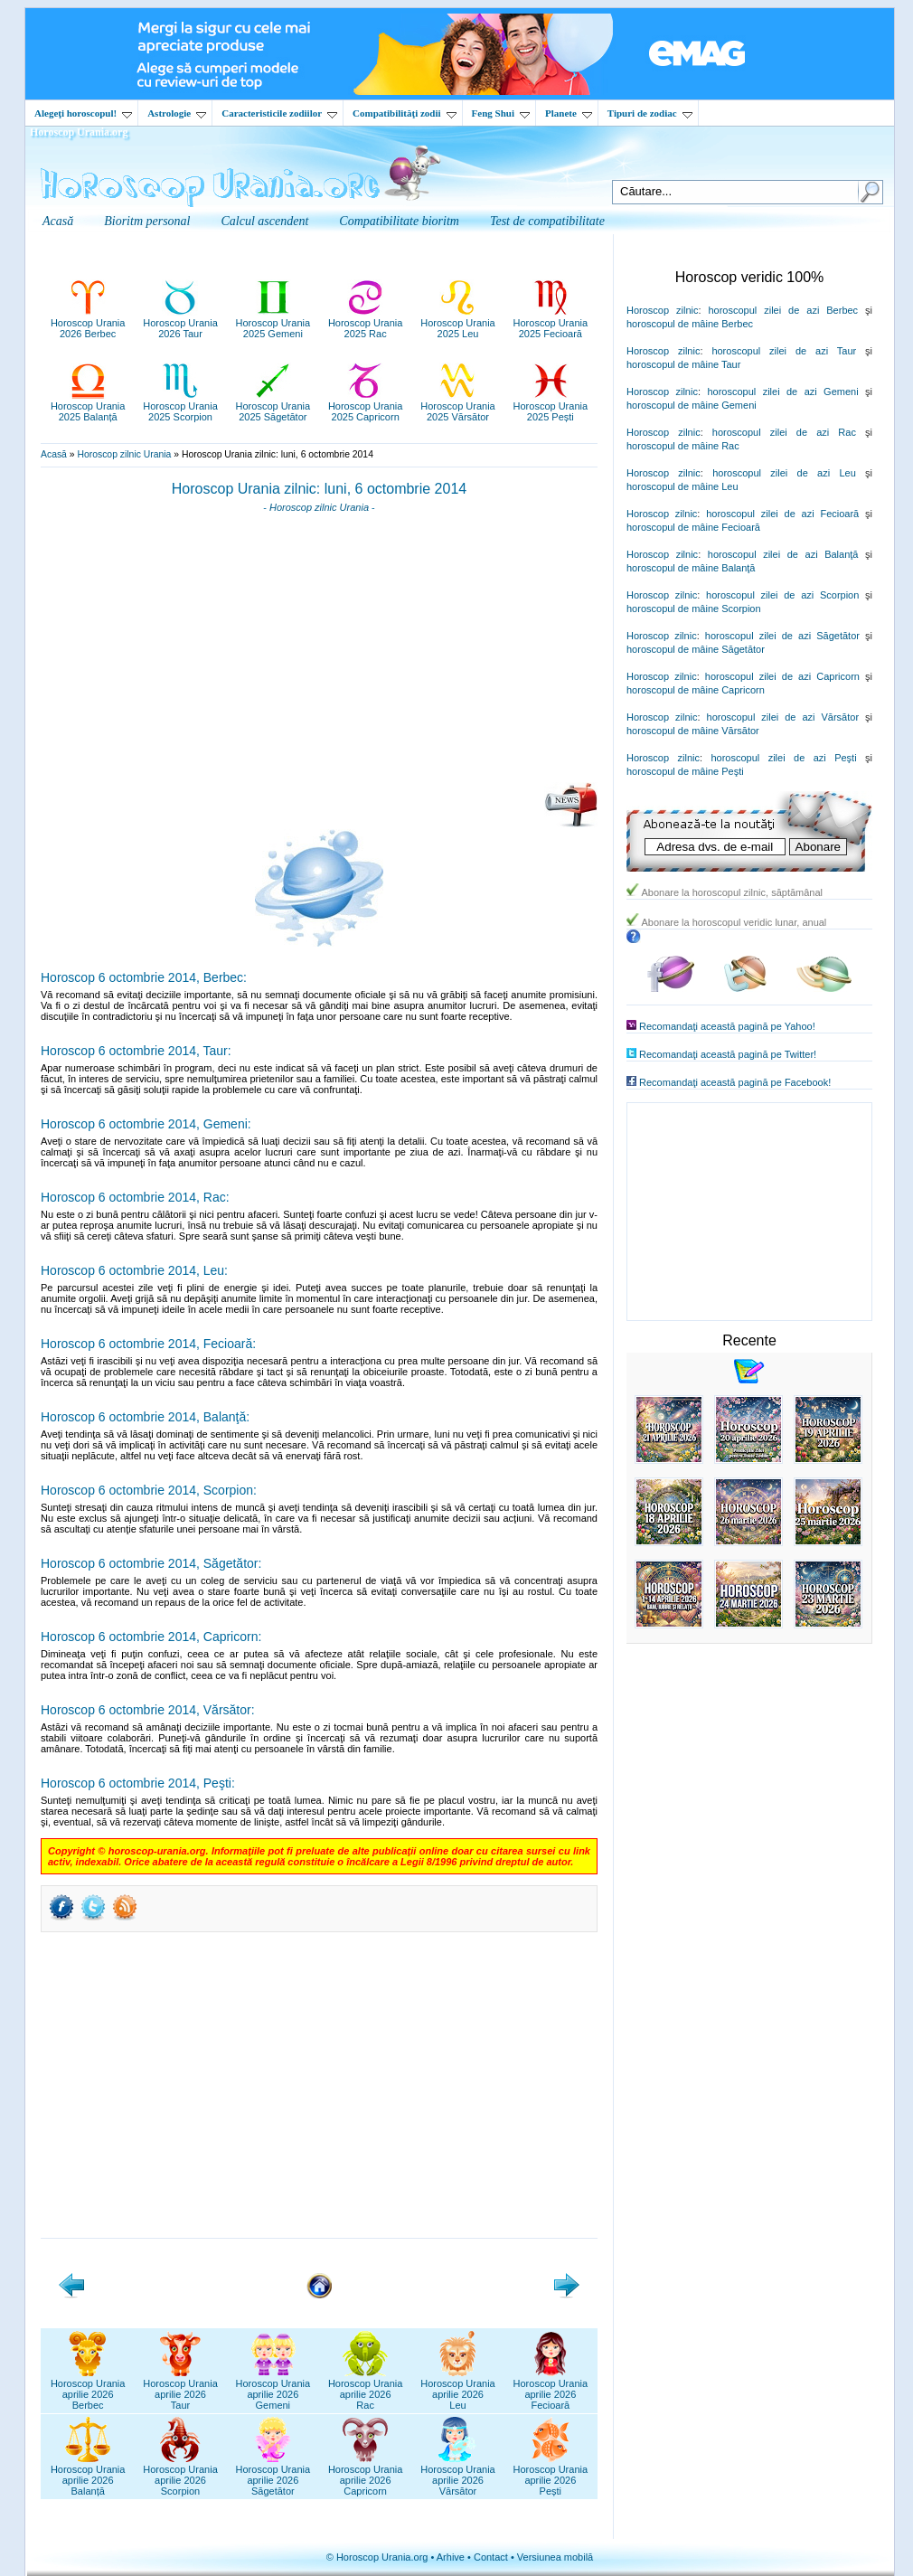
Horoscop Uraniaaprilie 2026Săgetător (273, 2474)
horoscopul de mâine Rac (682, 445)
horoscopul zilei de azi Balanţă (783, 554)
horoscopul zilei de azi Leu (784, 472)
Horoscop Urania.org (78, 132)
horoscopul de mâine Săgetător (695, 649)
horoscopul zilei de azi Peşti (783, 757)
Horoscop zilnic (662, 310)
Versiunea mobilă (555, 2557)
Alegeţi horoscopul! (83, 113)
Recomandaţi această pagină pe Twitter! (727, 1054)
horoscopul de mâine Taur (683, 364)
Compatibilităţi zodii (404, 113)
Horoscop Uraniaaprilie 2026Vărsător (457, 2474)
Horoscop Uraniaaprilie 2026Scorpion (180, 2474)
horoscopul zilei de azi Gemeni (782, 391)
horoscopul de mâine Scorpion (693, 608)
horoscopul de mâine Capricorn (695, 689)
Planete (568, 113)
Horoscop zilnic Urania (124, 454)
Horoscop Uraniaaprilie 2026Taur (180, 2389)
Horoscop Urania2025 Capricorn (365, 406)
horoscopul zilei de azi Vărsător (783, 717)
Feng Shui (501, 113)
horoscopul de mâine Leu (682, 486)
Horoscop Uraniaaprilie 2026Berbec (88, 2389)
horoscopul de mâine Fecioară (693, 527)
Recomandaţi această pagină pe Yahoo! (727, 1026)
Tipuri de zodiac (649, 113)
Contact (491, 2557)
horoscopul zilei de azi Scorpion (782, 595)
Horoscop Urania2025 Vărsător (457, 406)
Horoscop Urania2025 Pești (550, 406)
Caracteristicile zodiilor (279, 113)
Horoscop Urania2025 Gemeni (273, 323)
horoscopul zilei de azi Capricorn (782, 676)
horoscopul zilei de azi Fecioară (782, 513)
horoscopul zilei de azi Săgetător (782, 635)
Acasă (54, 454)
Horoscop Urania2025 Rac (365, 323)
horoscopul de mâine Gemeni (691, 405)
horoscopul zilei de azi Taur (783, 350)
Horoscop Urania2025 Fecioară (550, 323)
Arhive (451, 2557)
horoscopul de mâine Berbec (689, 323)
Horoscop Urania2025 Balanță (88, 406)
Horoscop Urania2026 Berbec (88, 323)
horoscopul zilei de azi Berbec (783, 310)
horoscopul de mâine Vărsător (692, 730)
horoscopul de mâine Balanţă (690, 567)
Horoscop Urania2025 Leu (457, 323)
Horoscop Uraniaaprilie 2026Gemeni (273, 2389)
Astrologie (176, 113)
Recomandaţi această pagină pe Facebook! (735, 1082)
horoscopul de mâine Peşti (685, 771)
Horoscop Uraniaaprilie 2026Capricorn (365, 2474)
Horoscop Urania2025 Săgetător (273, 406)
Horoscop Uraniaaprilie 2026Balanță (88, 2474)
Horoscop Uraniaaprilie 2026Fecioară (550, 2389)
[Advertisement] (319, 653)
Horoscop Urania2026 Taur (180, 323)
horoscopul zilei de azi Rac (784, 432)
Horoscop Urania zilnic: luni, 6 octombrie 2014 (319, 488)
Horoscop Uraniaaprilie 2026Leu (457, 2389)
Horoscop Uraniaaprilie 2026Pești (550, 2474)
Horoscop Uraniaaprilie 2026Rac (365, 2389)
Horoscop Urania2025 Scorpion (180, 406)
